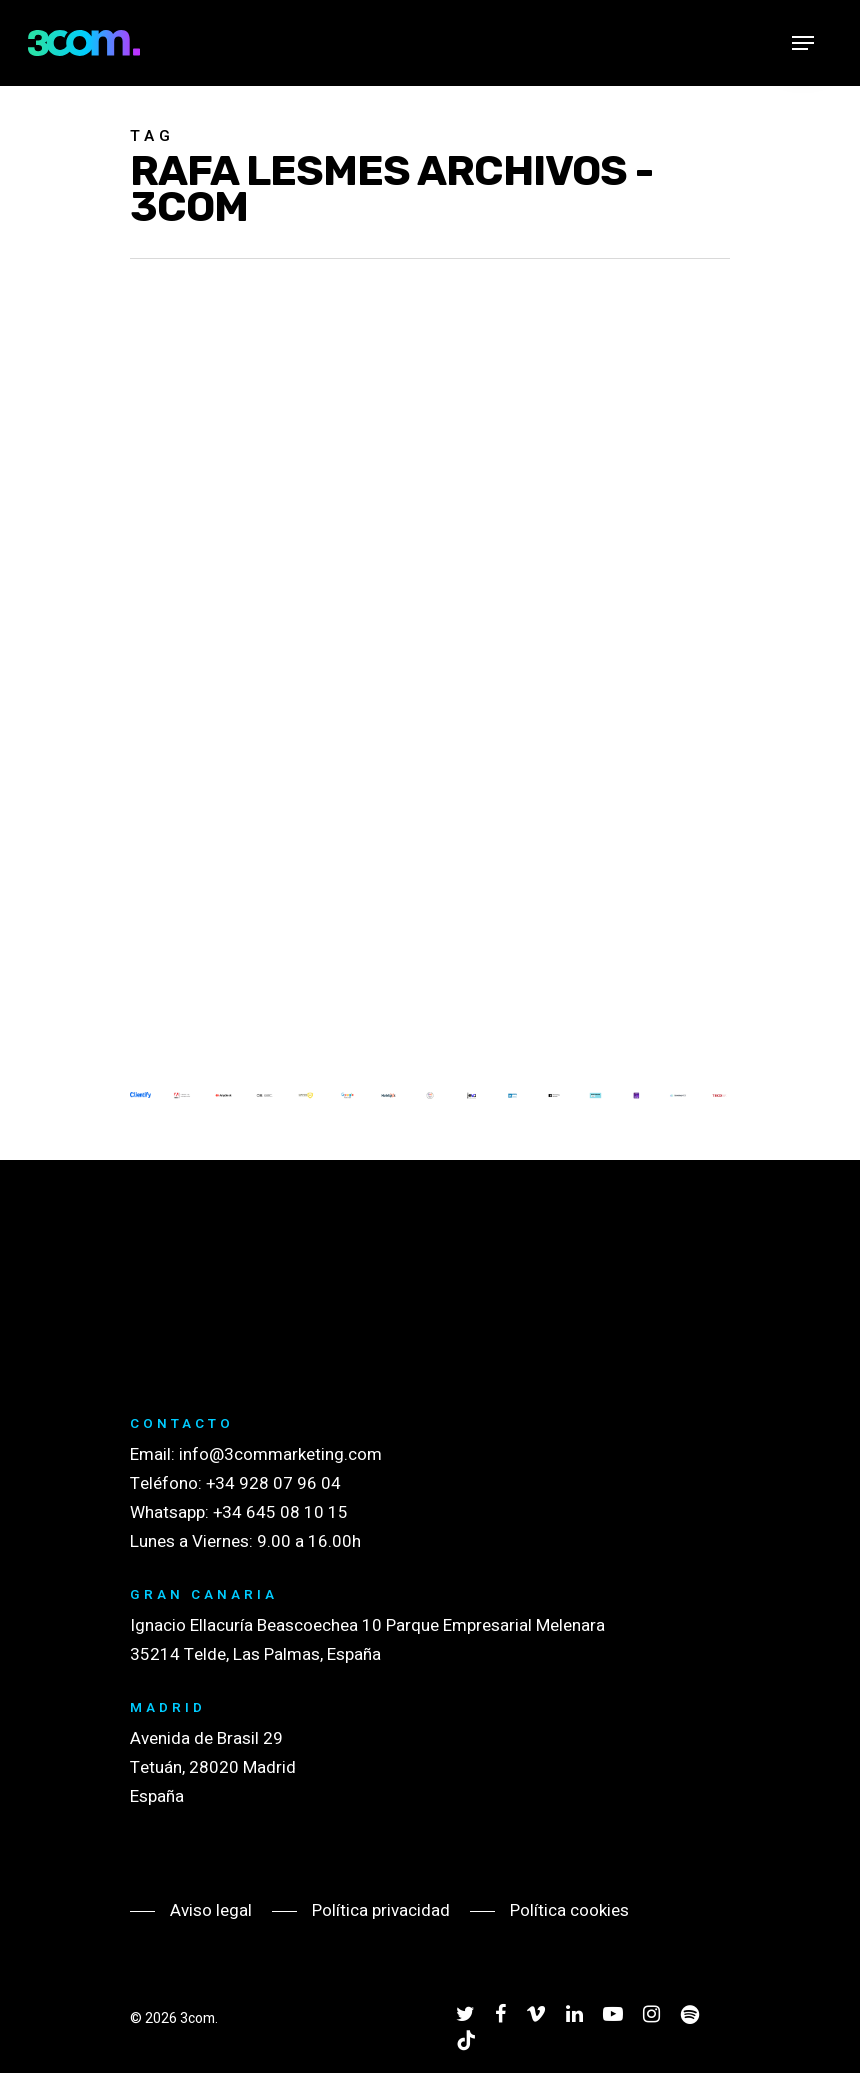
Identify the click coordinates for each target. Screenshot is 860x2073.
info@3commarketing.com (280, 1454)
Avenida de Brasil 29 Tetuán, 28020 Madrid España (213, 1767)
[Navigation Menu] (803, 43)
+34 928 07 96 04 (273, 1483)
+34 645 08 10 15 (280, 1512)
